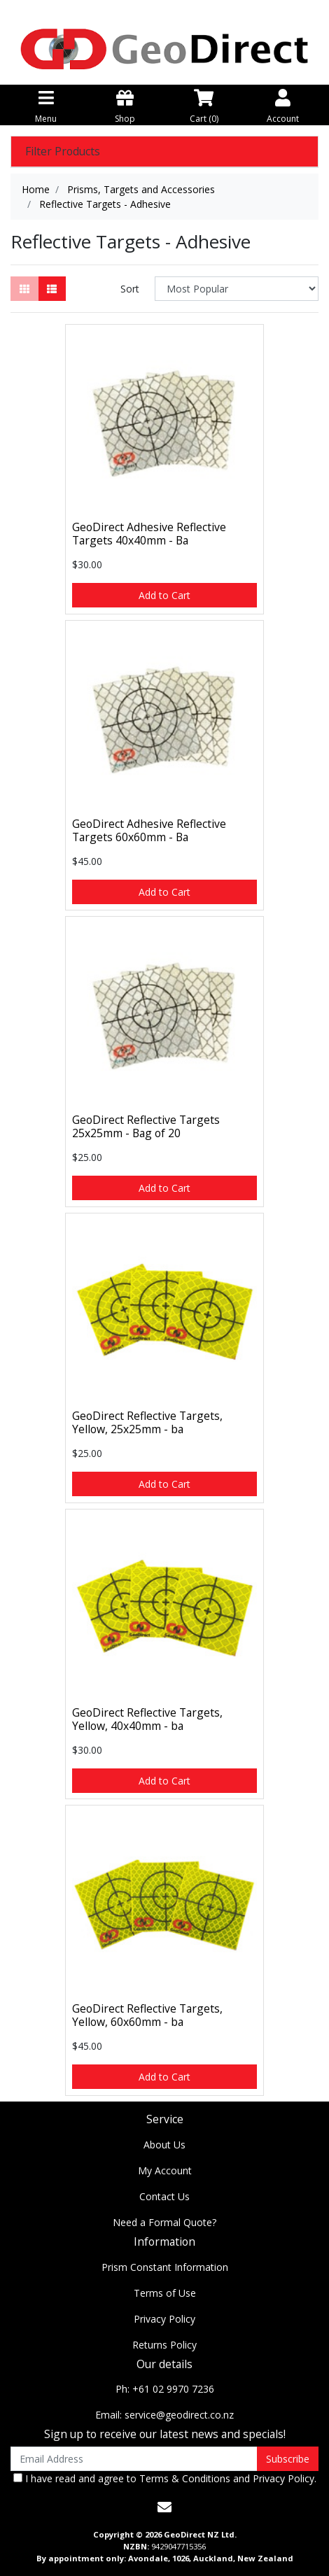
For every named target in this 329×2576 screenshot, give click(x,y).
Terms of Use (165, 2293)
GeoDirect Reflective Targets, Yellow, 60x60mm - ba (147, 2015)
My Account (165, 2170)
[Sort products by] (236, 288)
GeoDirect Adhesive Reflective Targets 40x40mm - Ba (149, 533)
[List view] (52, 288)
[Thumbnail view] (24, 288)
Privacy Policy (164, 2318)
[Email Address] (134, 2459)
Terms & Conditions (184, 2478)
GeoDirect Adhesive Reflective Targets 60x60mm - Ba (149, 830)
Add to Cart (164, 595)
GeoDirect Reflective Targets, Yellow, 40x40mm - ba (147, 1719)
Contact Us (164, 2196)
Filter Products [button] (62, 151)
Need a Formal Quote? (164, 2222)
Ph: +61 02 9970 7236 (164, 2388)
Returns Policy (164, 2344)
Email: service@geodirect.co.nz (164, 2414)
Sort (129, 288)
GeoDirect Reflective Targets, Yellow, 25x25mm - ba (147, 1422)
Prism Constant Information (165, 2267)
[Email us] (165, 2507)
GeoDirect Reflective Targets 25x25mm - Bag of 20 (146, 1126)
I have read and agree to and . (164, 2478)
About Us (165, 2144)
